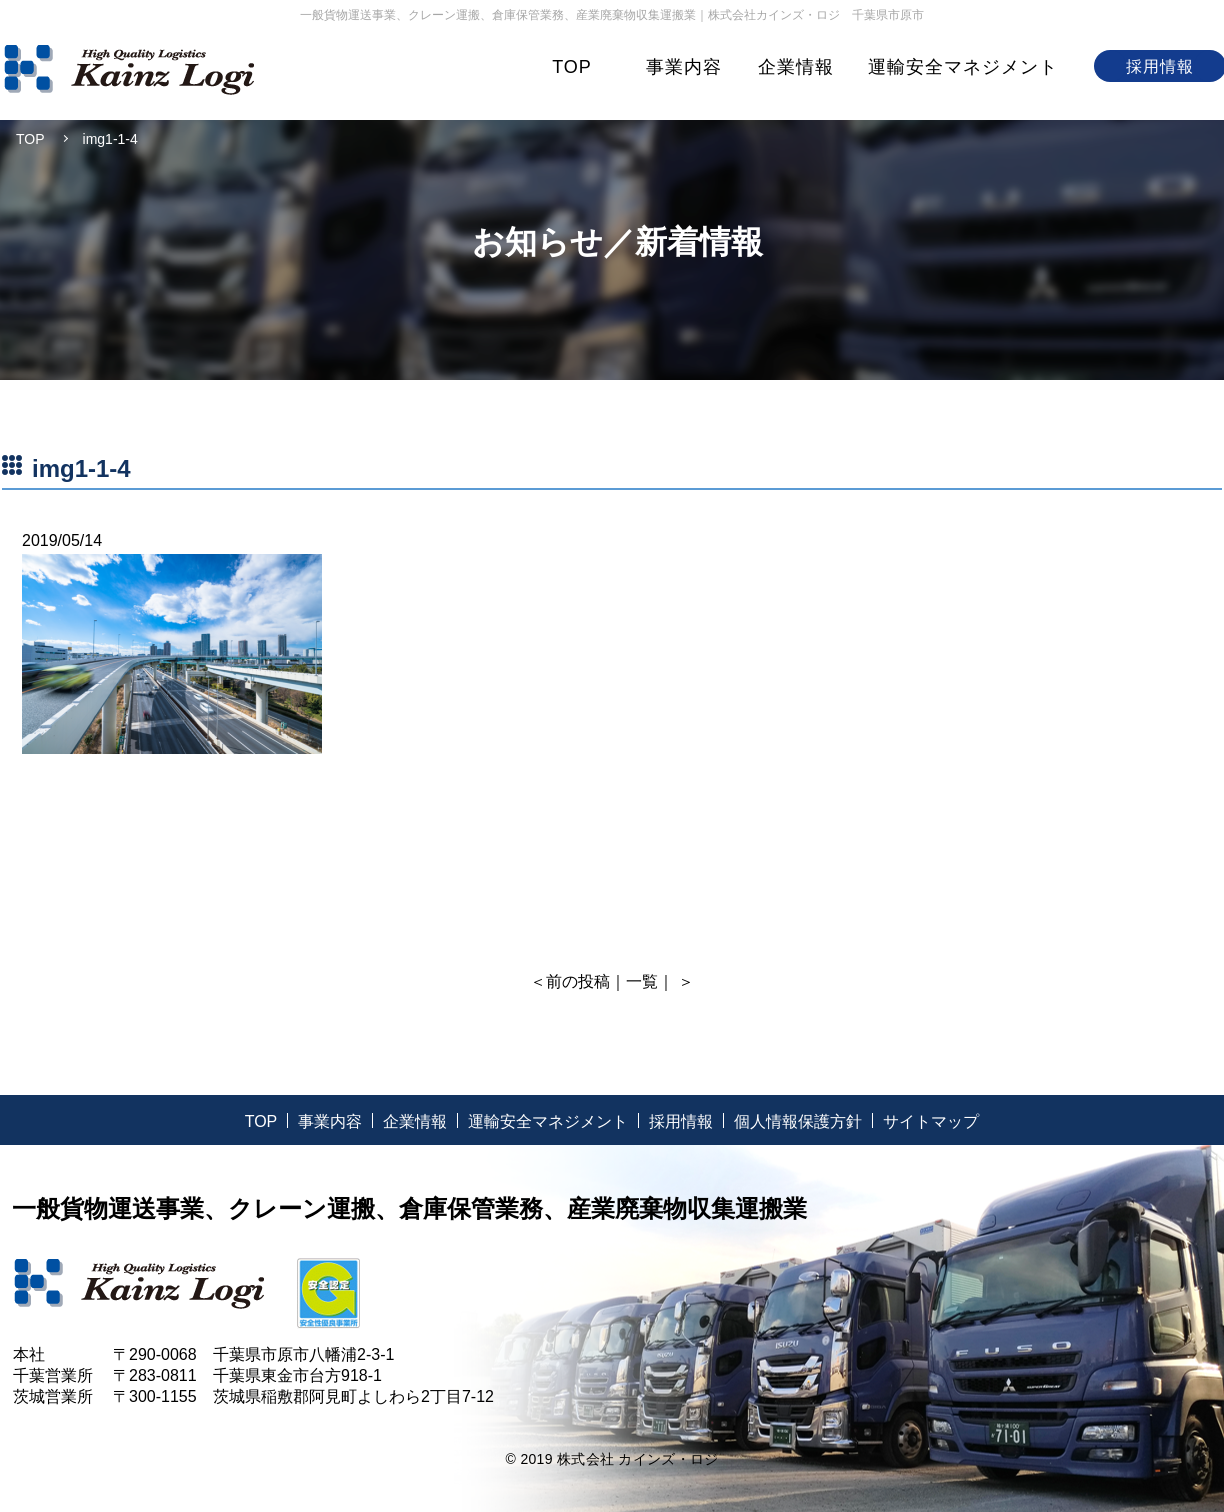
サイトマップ (931, 1121)
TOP (572, 67)
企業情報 (796, 67)
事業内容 (684, 67)
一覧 (642, 981)
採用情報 (681, 1121)
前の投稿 (578, 981)
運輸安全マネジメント (963, 67)
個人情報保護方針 (798, 1121)
